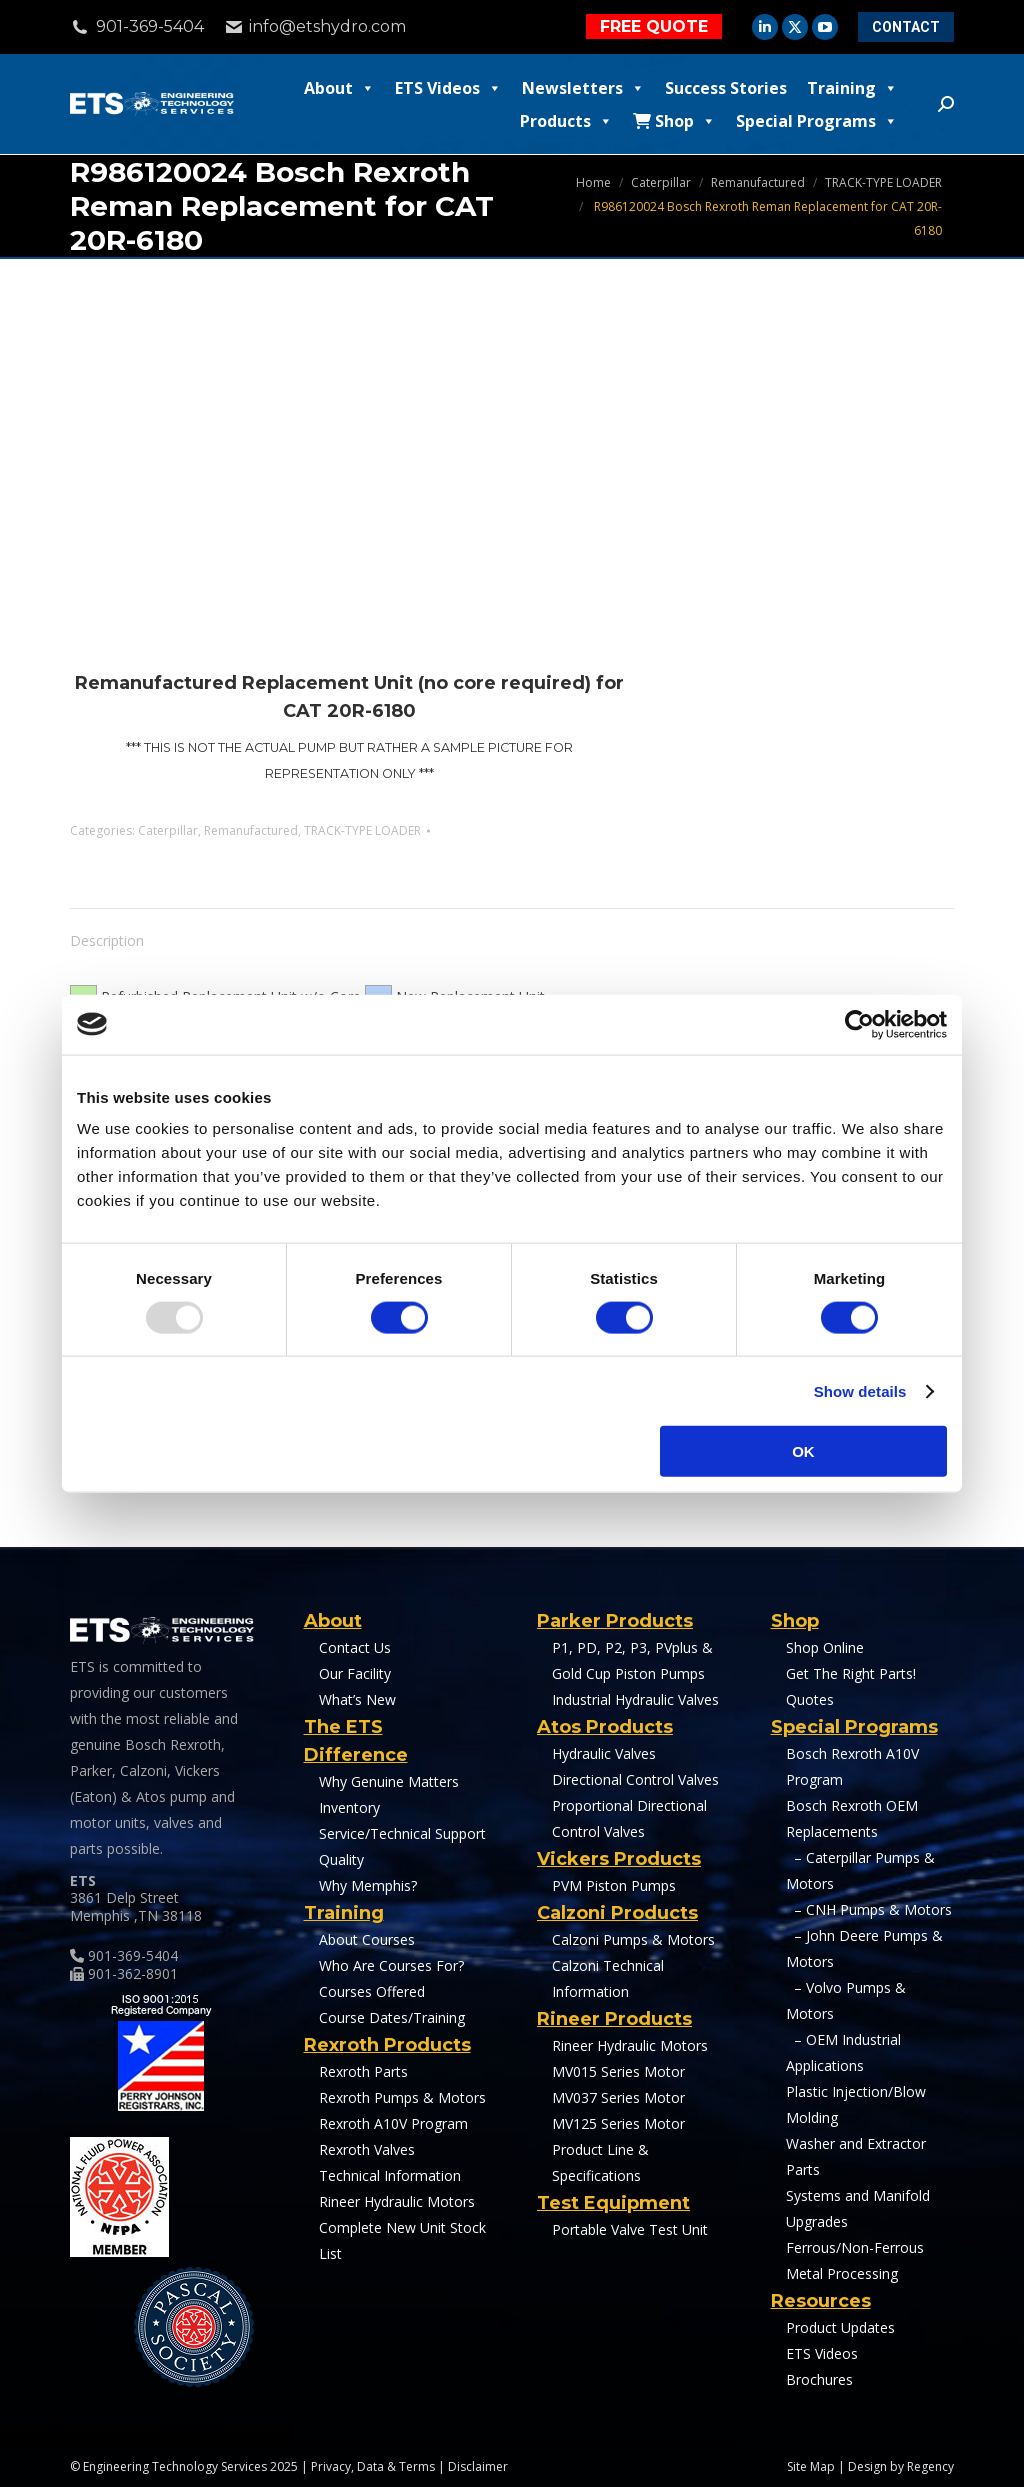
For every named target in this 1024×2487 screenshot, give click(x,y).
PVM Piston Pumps (614, 1885)
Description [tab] (107, 940)
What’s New (357, 1699)
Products (566, 121)
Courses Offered (372, 1991)
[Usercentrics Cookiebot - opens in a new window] (859, 1024)
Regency (930, 2466)
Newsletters (583, 88)
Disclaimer (478, 2466)
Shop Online (825, 1647)
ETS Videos (448, 88)
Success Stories (726, 88)
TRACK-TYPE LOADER (362, 830)
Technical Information (390, 2175)
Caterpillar (168, 830)
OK (803, 1451)
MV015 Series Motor (618, 2071)
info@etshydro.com (327, 26)
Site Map (811, 2466)
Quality (341, 1859)
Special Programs (817, 121)
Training (852, 88)
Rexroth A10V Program (393, 2123)
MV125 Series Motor (618, 2123)
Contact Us (355, 1647)
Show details (860, 1390)
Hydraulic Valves (604, 1753)
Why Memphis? (368, 1885)
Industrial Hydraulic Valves (635, 1699)
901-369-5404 (137, 27)
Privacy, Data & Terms (373, 2466)
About (339, 88)
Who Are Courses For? (391, 1965)
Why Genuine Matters (389, 1781)
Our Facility (355, 1673)
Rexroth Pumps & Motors (402, 2097)
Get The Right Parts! (851, 1673)
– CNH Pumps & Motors (869, 1909)
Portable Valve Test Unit (630, 2229)
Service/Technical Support (402, 1833)
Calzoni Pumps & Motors (633, 1939)
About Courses (367, 1939)
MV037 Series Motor (618, 2097)
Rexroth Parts (363, 2071)
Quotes (810, 1699)
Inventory (349, 1807)
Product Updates (840, 2327)
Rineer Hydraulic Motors (397, 2201)
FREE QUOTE (654, 26)
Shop (674, 121)
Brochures (819, 2379)
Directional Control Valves (635, 1779)
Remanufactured (251, 830)
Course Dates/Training (392, 2017)
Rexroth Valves (367, 2149)
